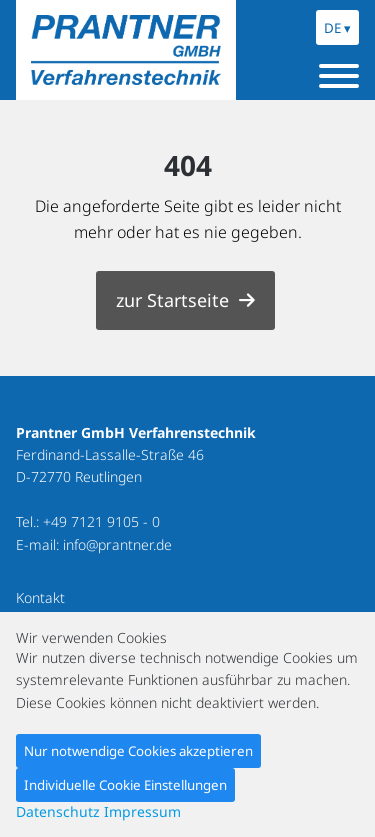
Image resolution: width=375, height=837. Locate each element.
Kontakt (40, 597)
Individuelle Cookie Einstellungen (125, 785)
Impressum (142, 811)
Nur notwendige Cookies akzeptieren (138, 751)
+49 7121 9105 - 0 (101, 521)
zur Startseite (172, 300)
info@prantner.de (117, 544)
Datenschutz (58, 811)
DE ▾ (337, 28)
